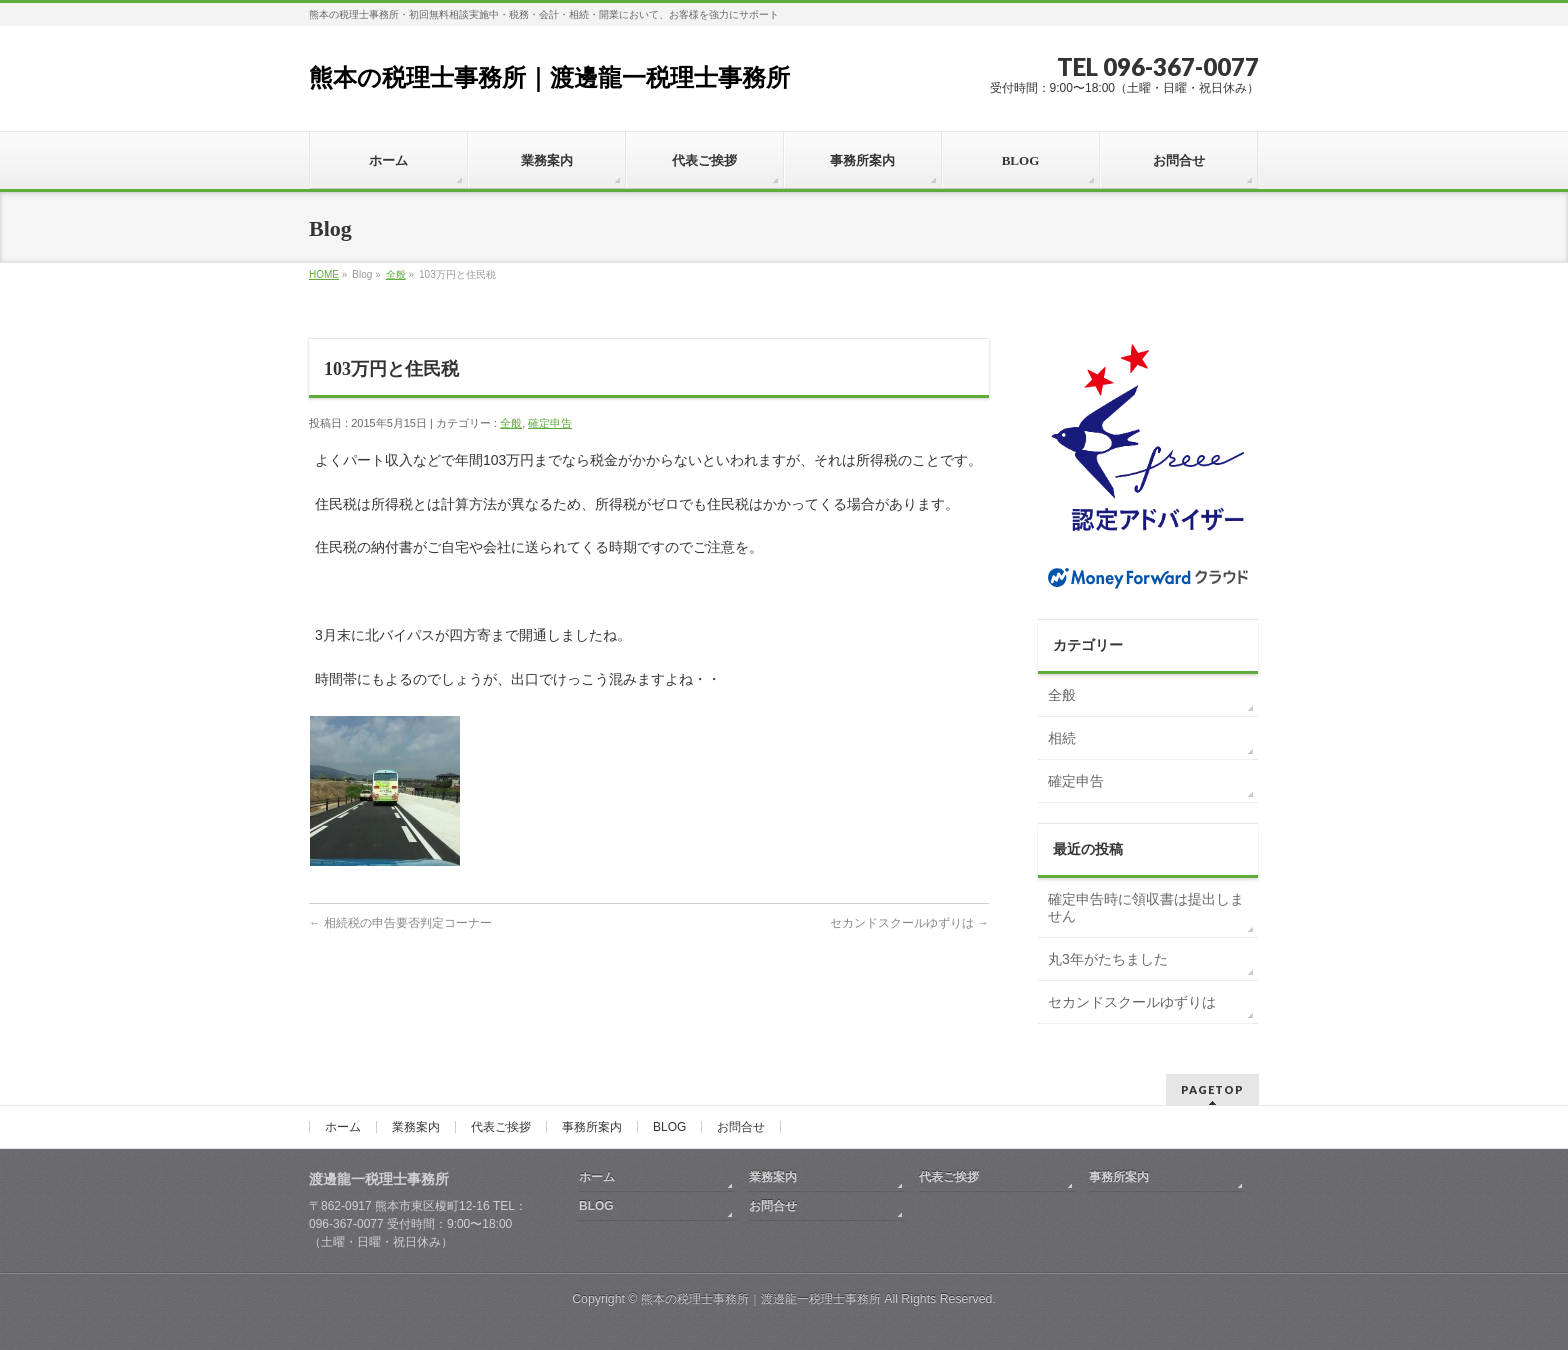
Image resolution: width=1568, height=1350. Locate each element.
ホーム (343, 1127)
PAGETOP (1212, 1089)
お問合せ (741, 1127)
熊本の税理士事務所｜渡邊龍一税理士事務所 (549, 78)
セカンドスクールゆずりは (909, 923)
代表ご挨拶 (501, 1127)
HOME (324, 274)
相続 (1062, 738)
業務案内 (416, 1127)
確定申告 (550, 423)
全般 (396, 274)
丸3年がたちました (1108, 959)
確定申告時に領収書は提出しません (1146, 908)
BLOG (669, 1127)
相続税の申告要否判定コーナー (400, 923)
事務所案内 (592, 1127)
